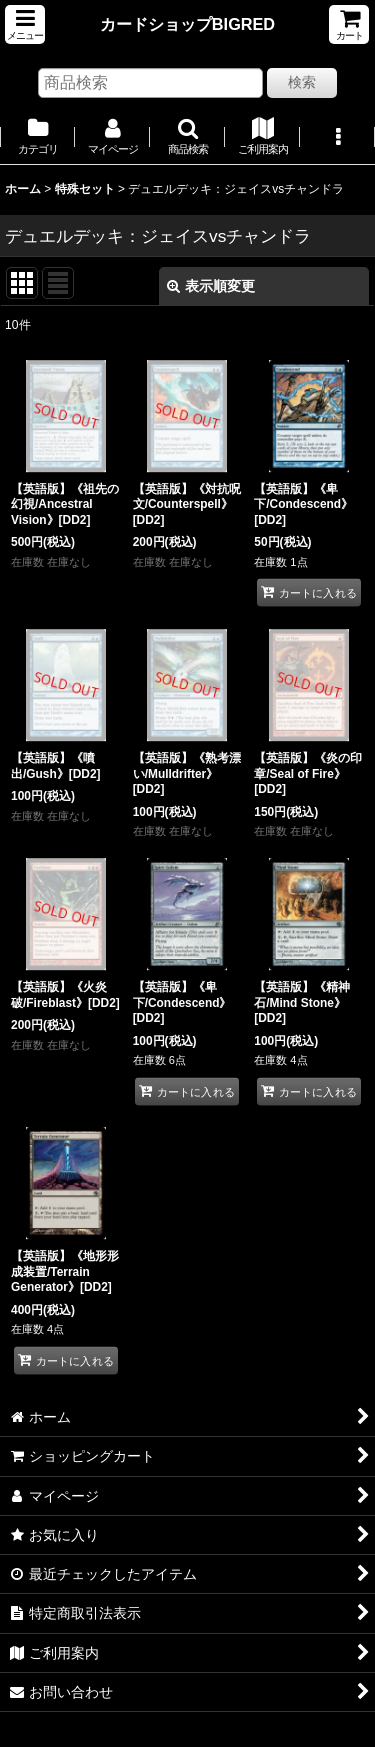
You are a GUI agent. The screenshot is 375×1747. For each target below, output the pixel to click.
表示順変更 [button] (211, 286)
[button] (25, 24)
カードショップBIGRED (187, 24)
